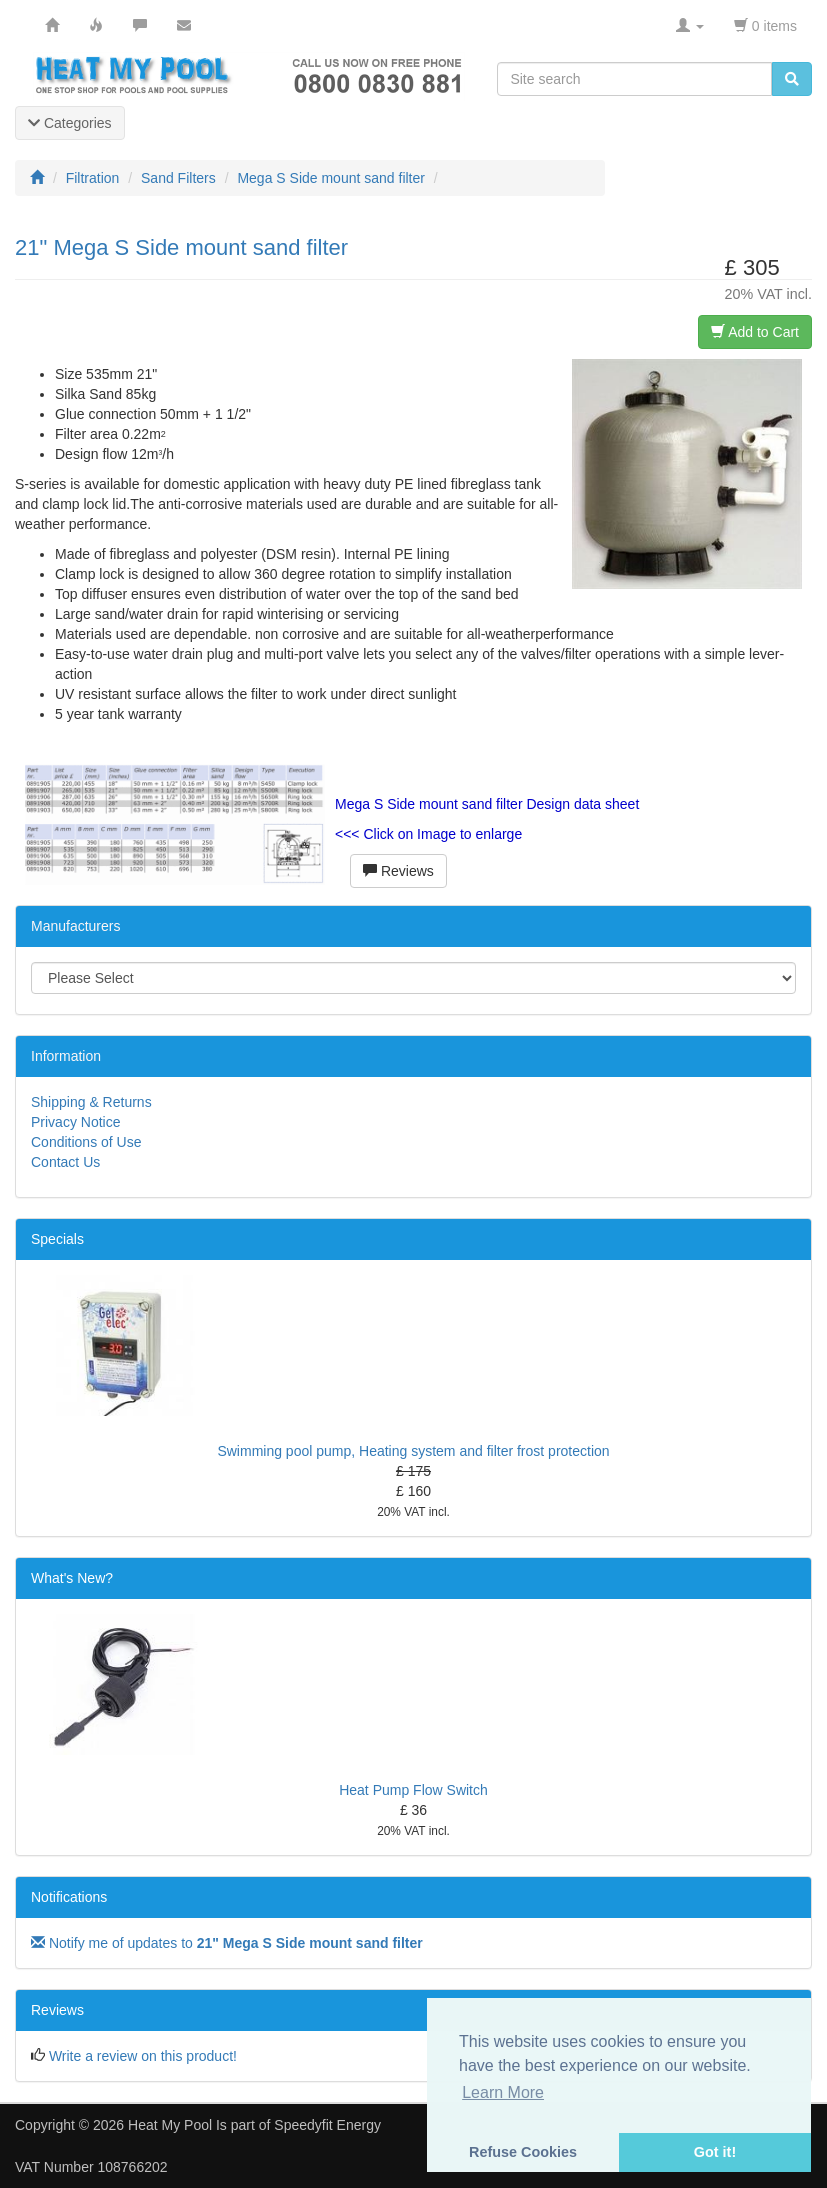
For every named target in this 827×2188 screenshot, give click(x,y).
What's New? (72, 1578)
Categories (70, 123)
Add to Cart (755, 332)
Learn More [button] (503, 2092)
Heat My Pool (170, 2125)
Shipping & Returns (91, 1102)
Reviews (398, 871)
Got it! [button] (715, 2152)
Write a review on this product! (143, 2056)
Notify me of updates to (227, 1943)
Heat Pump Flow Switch (413, 1790)
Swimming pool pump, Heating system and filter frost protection (413, 1451)
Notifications (69, 1897)
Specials (57, 1239)
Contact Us (65, 1162)
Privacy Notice (75, 1122)
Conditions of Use (86, 1142)
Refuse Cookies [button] (523, 2152)
